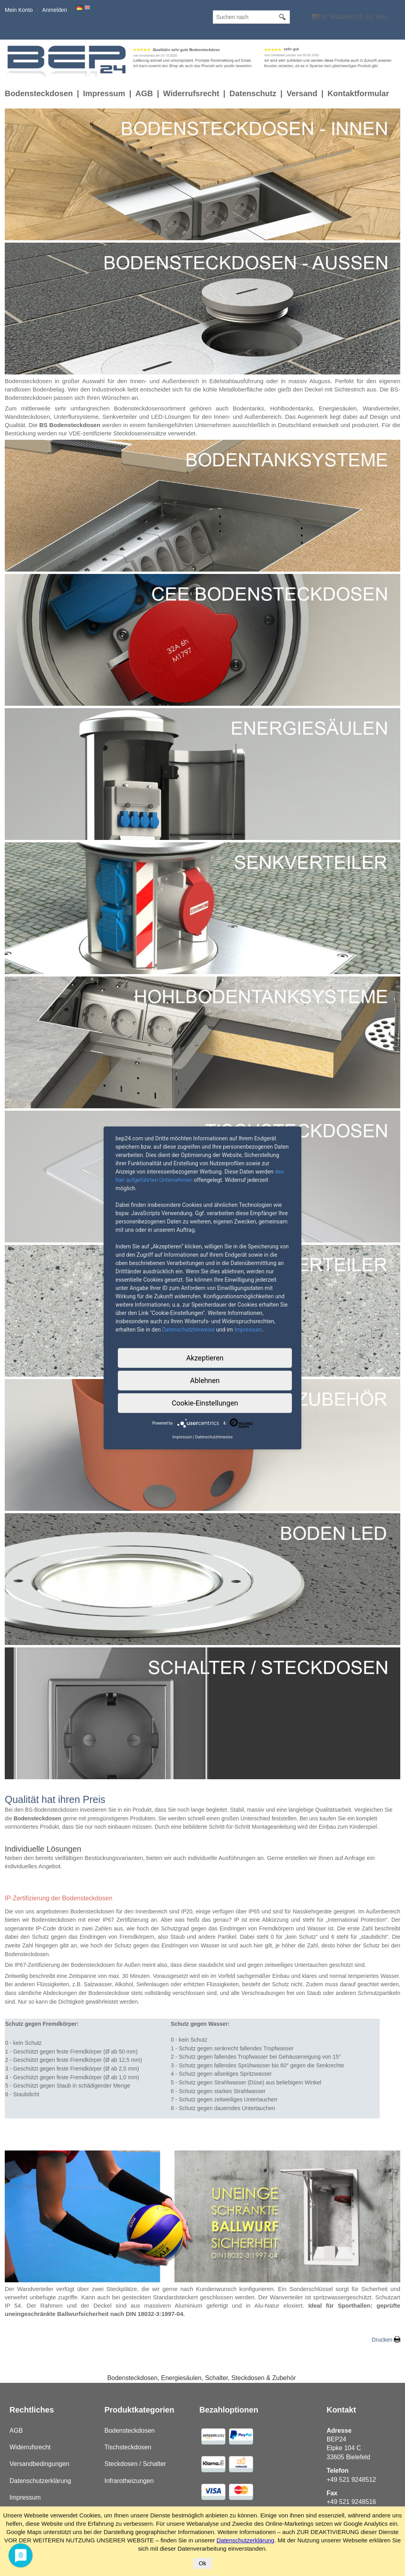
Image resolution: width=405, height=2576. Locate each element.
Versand (301, 93)
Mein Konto (19, 10)
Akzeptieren (205, 1358)
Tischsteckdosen (127, 2447)
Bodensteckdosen (39, 93)
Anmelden (54, 10)
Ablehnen (205, 1380)
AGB (144, 93)
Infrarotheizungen (129, 2480)
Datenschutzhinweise (188, 1329)
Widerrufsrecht (191, 93)
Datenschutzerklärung (40, 2480)
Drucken (382, 2340)
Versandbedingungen (39, 2463)
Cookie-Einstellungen (205, 1403)
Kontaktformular (358, 93)
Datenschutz (252, 93)
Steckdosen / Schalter (135, 2463)
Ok (202, 2563)
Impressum (104, 93)
